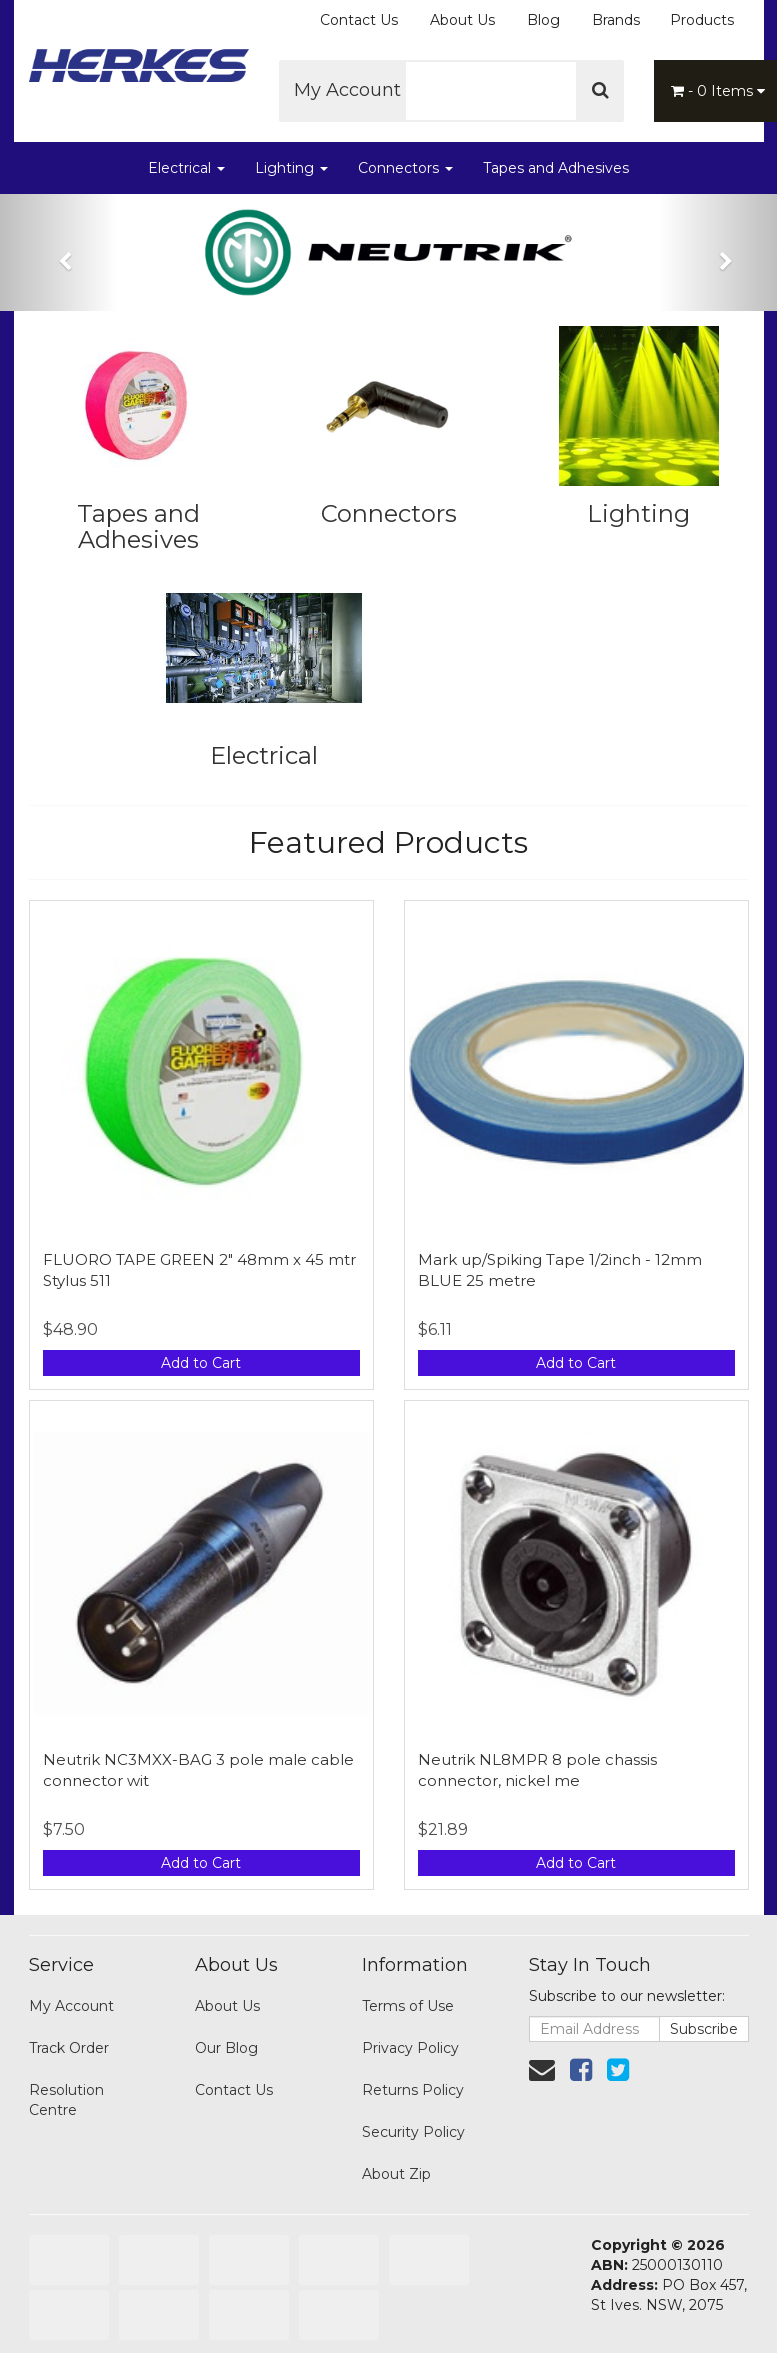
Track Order (69, 2048)
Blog (543, 20)
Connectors (405, 168)
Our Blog (226, 2048)
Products (702, 20)
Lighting (291, 168)
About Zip (396, 2174)
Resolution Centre (66, 2100)
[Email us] (542, 2070)
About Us (462, 20)
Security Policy (413, 2132)
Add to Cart (201, 1363)
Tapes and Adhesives (556, 168)
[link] (581, 2070)
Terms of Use (408, 2006)
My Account (355, 90)
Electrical (186, 168)
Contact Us (359, 20)
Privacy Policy (410, 2048)
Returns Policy (413, 2090)
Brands (616, 20)
